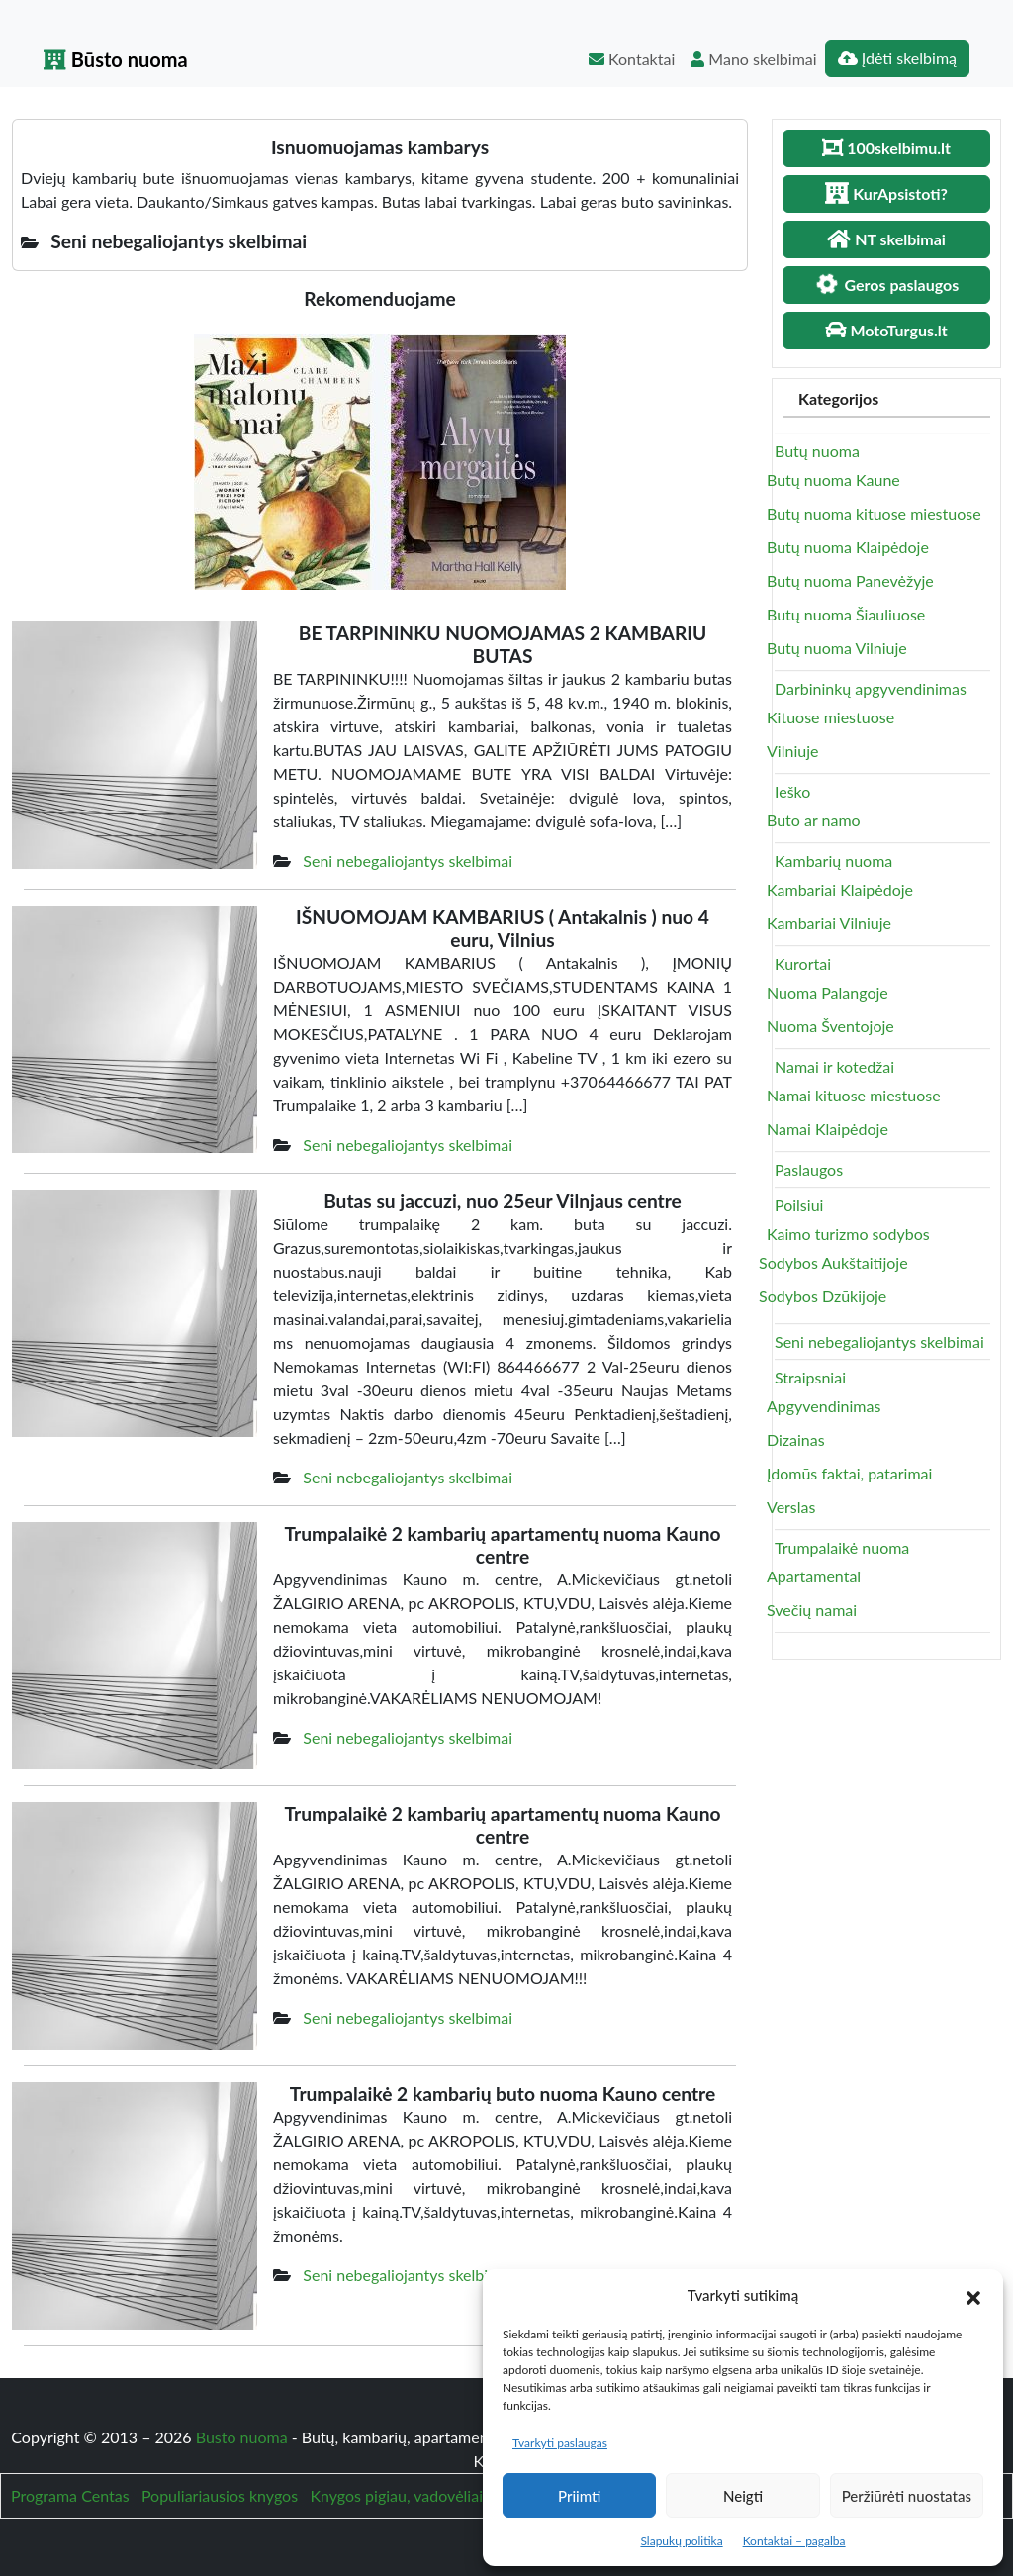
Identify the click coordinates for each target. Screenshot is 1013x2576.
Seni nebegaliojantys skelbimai (407, 860)
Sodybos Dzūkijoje (822, 1296)
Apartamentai (814, 1576)
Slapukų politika (681, 2540)
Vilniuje (792, 750)
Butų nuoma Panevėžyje (850, 580)
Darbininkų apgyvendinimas (871, 688)
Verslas (791, 1506)
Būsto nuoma (116, 59)
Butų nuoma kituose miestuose (874, 513)
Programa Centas (70, 2495)
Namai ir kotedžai (834, 1066)
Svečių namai (812, 1609)
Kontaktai (632, 58)
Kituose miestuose (830, 717)
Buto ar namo (814, 820)
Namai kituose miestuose (854, 1095)
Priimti (579, 2496)
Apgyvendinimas (823, 1405)
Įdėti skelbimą (897, 57)
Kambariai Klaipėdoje (840, 889)
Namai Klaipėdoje (827, 1128)
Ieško (792, 791)
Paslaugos (809, 1169)
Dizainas (796, 1439)
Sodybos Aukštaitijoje (833, 1262)
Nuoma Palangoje (827, 992)
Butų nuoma (817, 450)
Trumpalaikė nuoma (842, 1547)
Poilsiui (799, 1204)
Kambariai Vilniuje (829, 922)
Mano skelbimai (753, 58)
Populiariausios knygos (219, 2495)
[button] (973, 2295)
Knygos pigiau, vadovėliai (396, 2495)
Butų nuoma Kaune (833, 479)
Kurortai (803, 963)
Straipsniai (810, 1377)
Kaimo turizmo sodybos (848, 1233)
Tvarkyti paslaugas (559, 2442)
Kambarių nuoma (833, 860)
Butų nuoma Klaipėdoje (848, 546)
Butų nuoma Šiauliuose (846, 614)
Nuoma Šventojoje (830, 1025)
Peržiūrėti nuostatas (906, 2496)
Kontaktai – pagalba (794, 2540)
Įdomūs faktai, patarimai (849, 1473)
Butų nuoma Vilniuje (837, 647)
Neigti (743, 2496)
